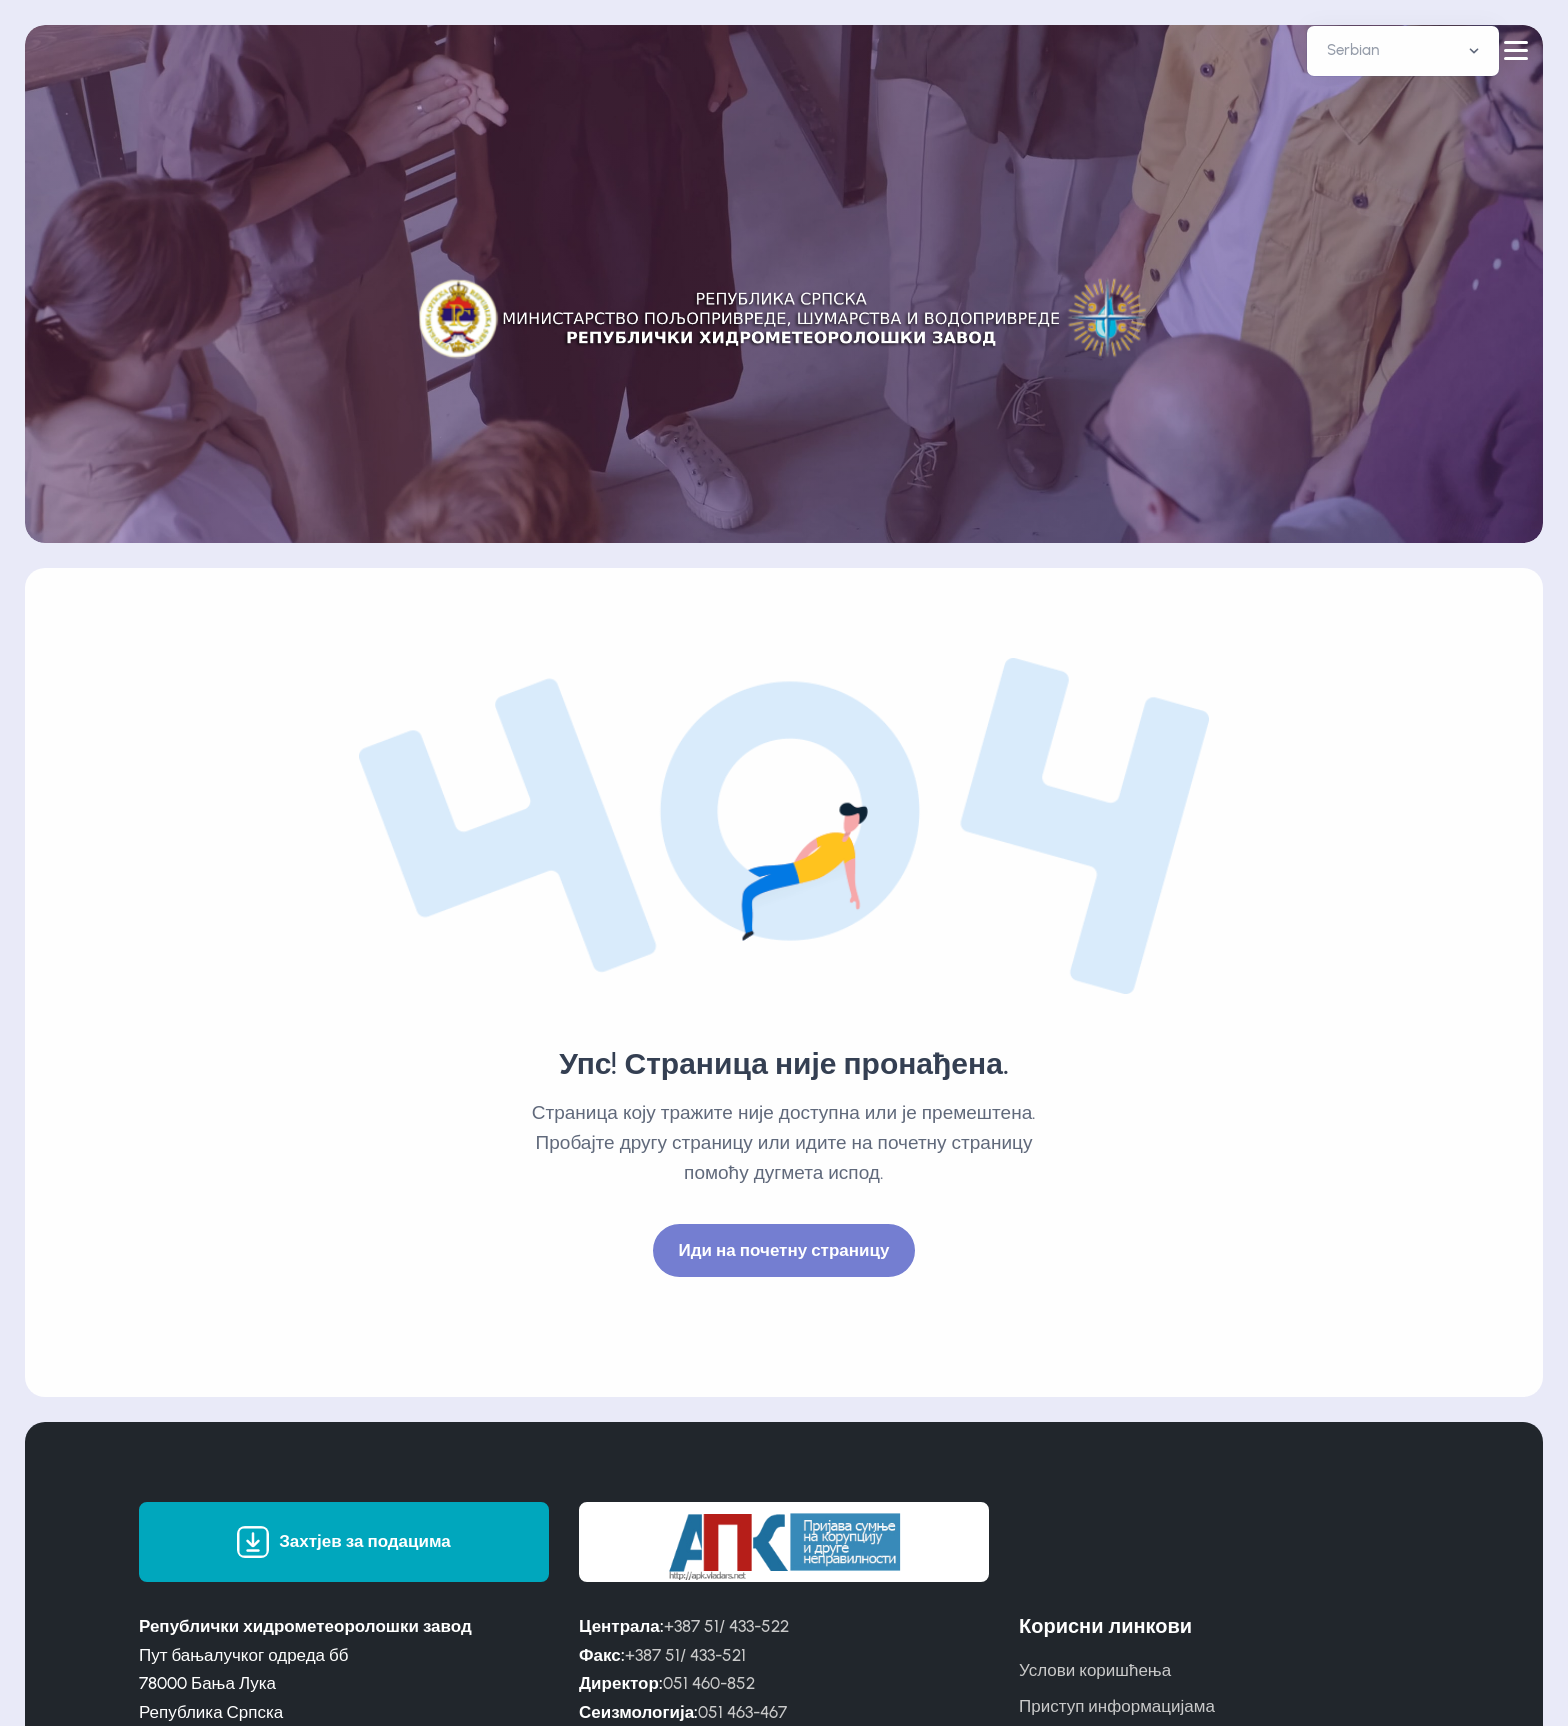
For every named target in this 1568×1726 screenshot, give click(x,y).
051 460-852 (709, 1683)
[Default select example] (1403, 51)
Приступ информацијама (1117, 1706)
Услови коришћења (1095, 1670)
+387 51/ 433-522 (726, 1626)
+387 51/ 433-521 (685, 1655)
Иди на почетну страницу (784, 1250)
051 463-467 (742, 1712)
